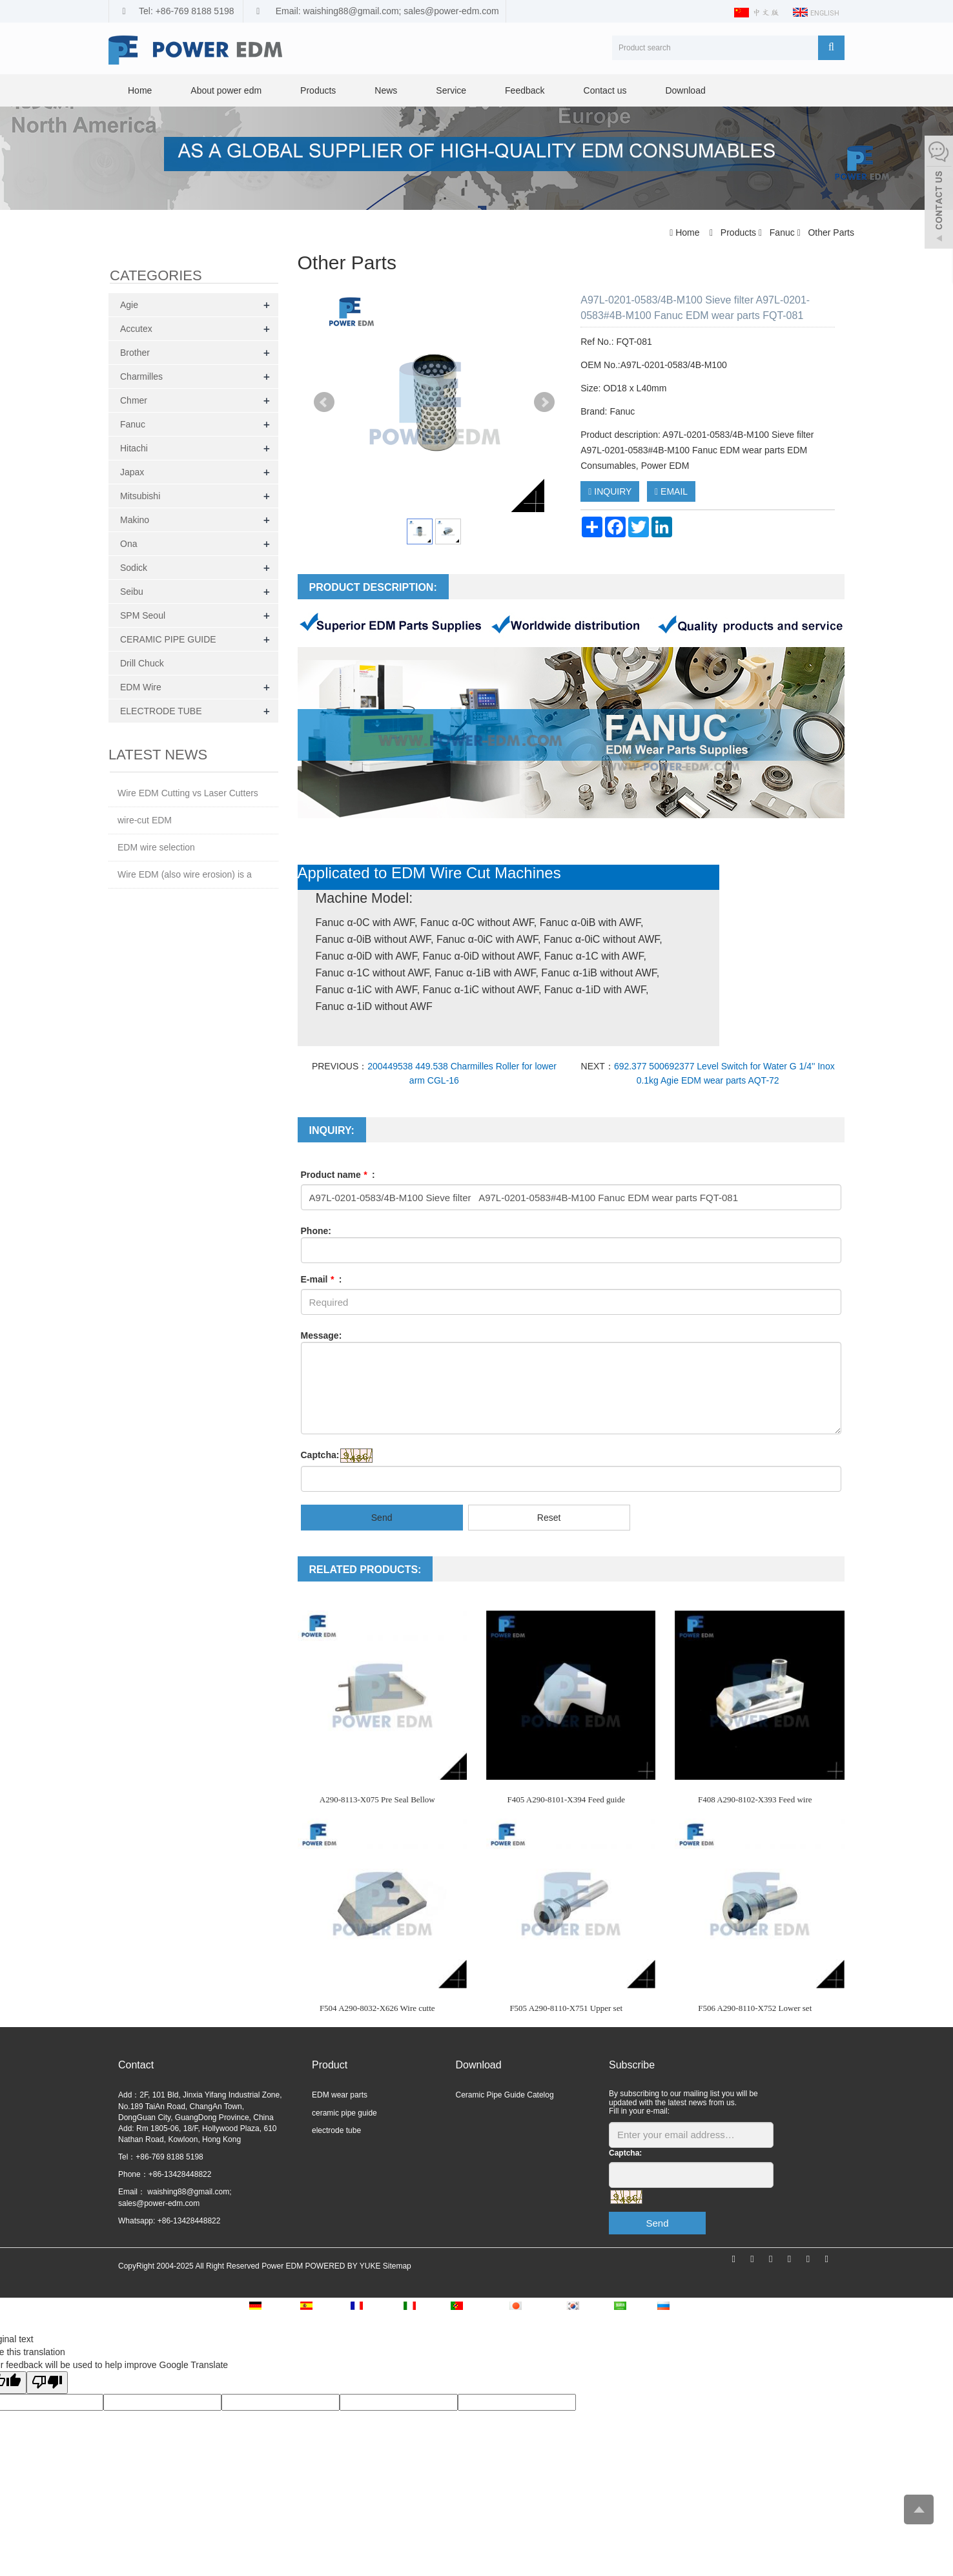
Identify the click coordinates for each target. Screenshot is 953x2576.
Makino (134, 520)
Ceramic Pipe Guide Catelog (505, 2094)
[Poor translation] (47, 2382)
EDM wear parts (339, 2094)
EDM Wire (140, 687)
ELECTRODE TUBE (161, 711)
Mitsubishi (140, 496)
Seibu (131, 591)
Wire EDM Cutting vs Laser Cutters (188, 793)
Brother (135, 352)
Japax (132, 472)
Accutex (136, 329)
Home (140, 90)
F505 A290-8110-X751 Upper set (565, 2008)
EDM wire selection (156, 847)
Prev (324, 402)
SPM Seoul (142, 615)
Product (329, 2064)
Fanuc (782, 232)
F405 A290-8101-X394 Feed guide (566, 1799)
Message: (321, 1335)
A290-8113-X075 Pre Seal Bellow (377, 1799)
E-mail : (321, 1279)
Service (451, 90)
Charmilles (141, 376)
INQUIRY (609, 491)
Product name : (338, 1175)
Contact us (605, 90)
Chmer (133, 400)
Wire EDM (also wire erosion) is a (185, 874)
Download (685, 90)
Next (544, 402)
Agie (129, 305)
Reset (549, 1517)
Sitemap (397, 2266)
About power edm (225, 90)
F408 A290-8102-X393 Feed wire (755, 1799)
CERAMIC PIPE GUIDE (168, 639)
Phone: (316, 1231)
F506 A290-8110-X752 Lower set (755, 2008)
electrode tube (336, 2130)
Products (318, 90)
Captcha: (320, 1455)
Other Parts (830, 232)
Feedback (524, 90)
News (385, 90)
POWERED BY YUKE (343, 2266)
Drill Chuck (142, 663)
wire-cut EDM (145, 820)
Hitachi (134, 448)
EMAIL (671, 491)
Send (382, 1517)
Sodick (133, 567)
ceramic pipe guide (344, 2112)
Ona (128, 544)
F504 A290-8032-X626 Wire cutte (377, 2008)
